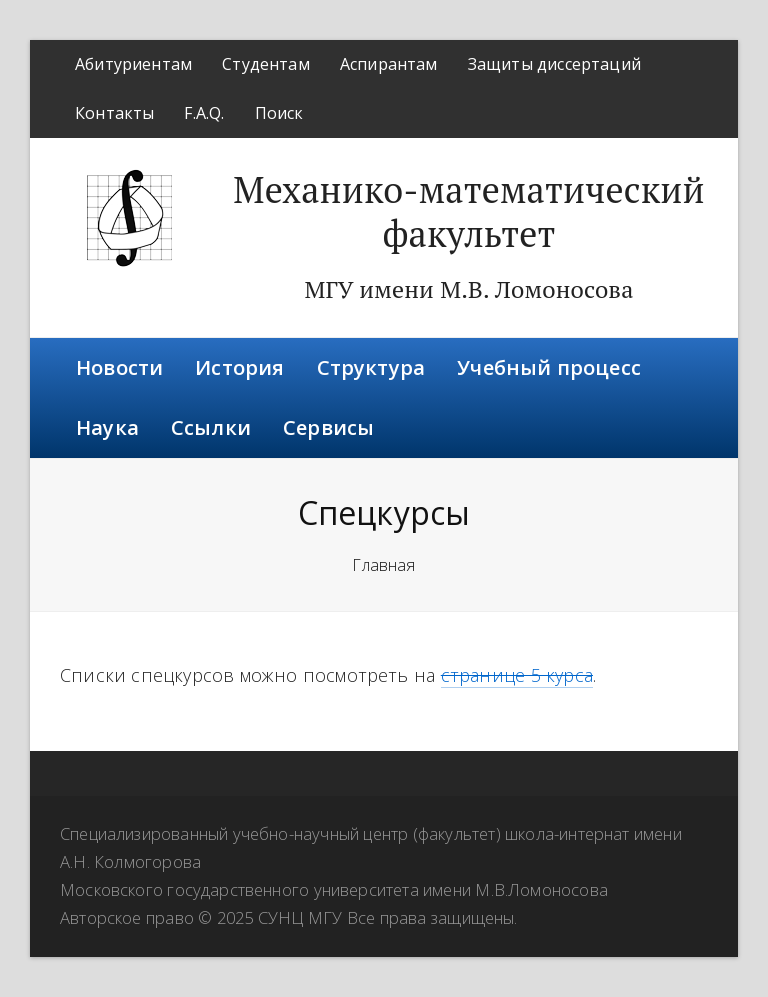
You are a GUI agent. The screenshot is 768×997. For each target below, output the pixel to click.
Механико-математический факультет (469, 211)
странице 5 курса (517, 675)
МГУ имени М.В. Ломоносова (468, 289)
